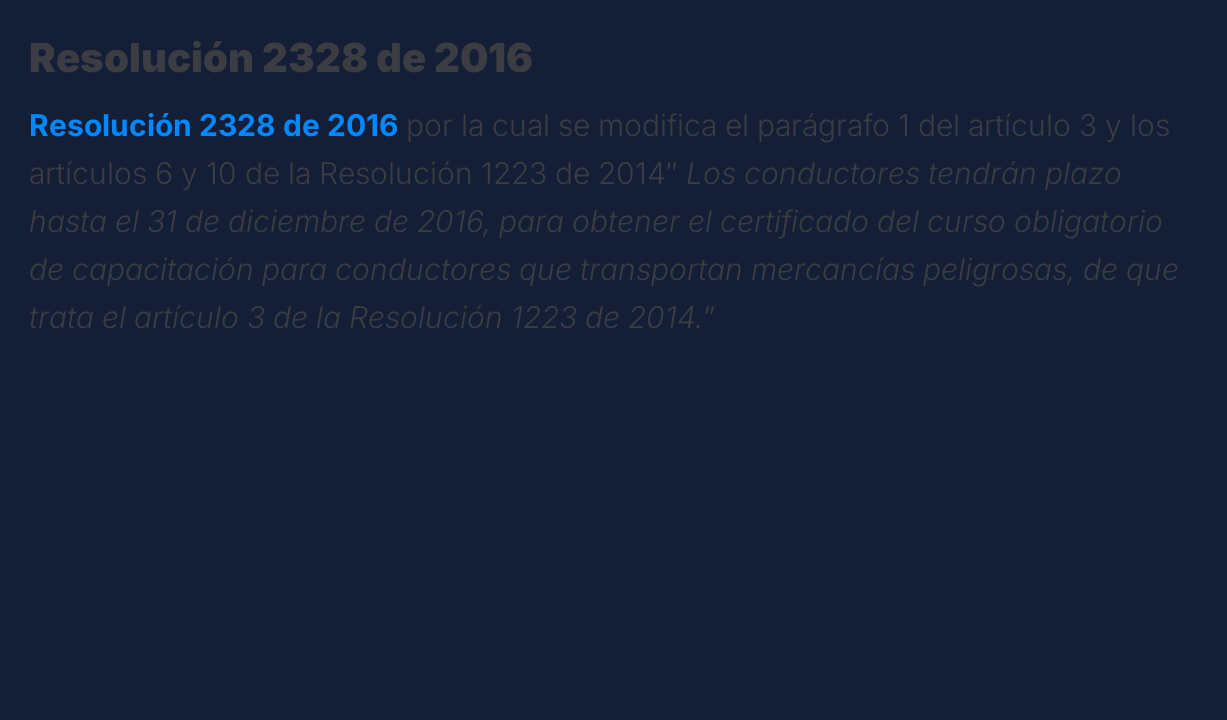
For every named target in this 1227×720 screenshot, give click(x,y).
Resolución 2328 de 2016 (213, 125)
